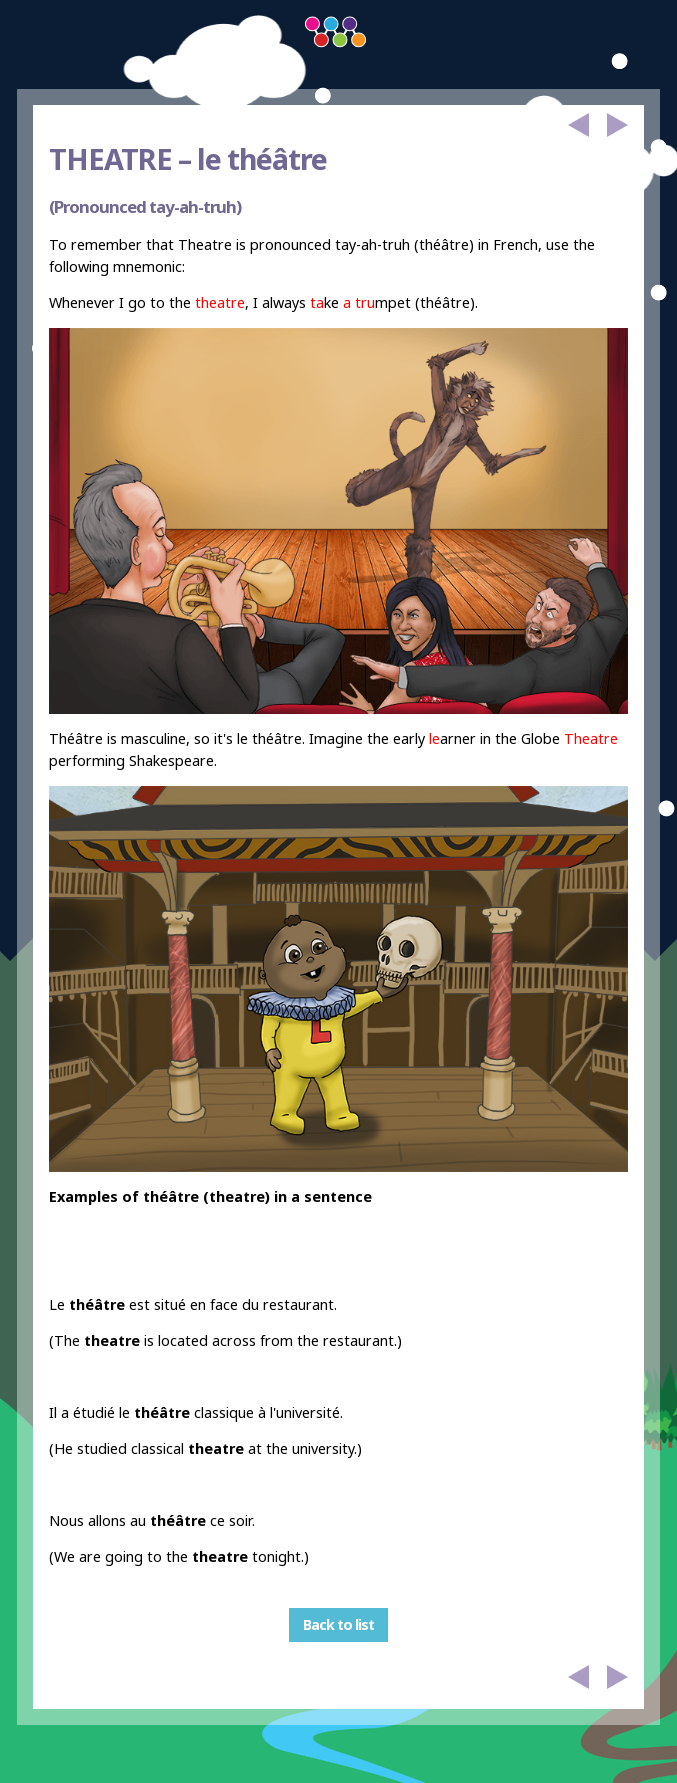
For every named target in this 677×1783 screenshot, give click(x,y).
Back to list (338, 1624)
